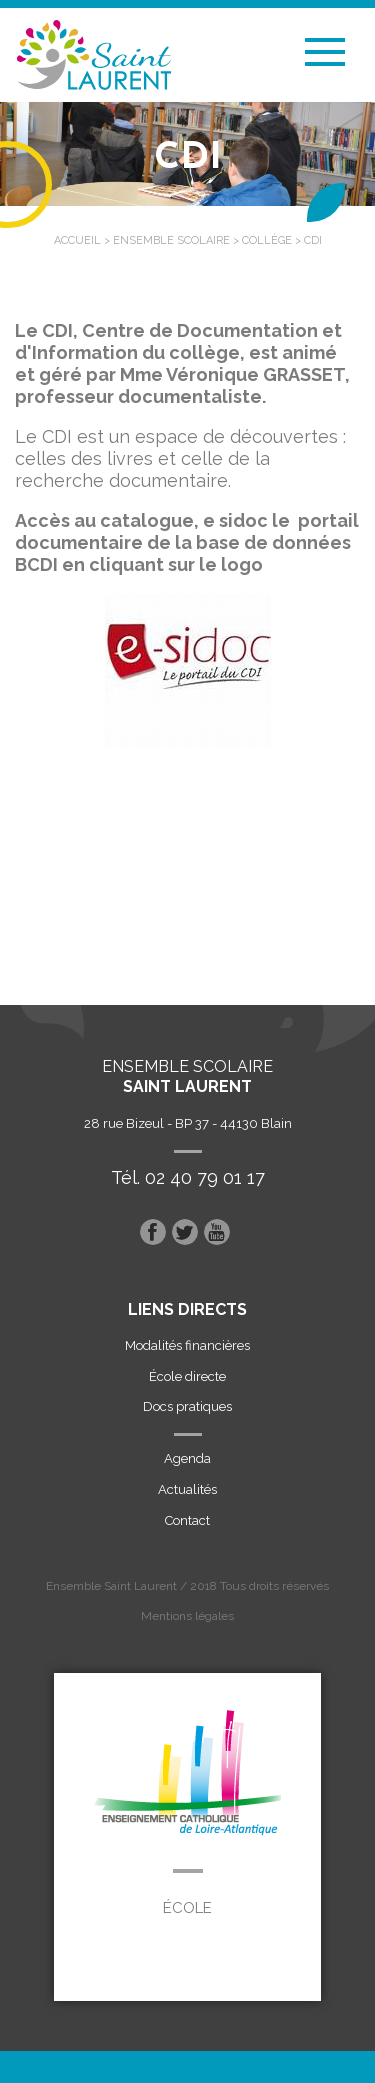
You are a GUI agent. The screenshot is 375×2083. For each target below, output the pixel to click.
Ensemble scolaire (171, 240)
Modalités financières (187, 1345)
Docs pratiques (187, 1406)
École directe (187, 1376)
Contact (187, 1520)
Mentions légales (187, 1616)
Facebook (153, 1232)
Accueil (77, 240)
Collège (267, 240)
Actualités (187, 1489)
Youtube (217, 1232)
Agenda (187, 1458)
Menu (325, 52)
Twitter (185, 1232)
